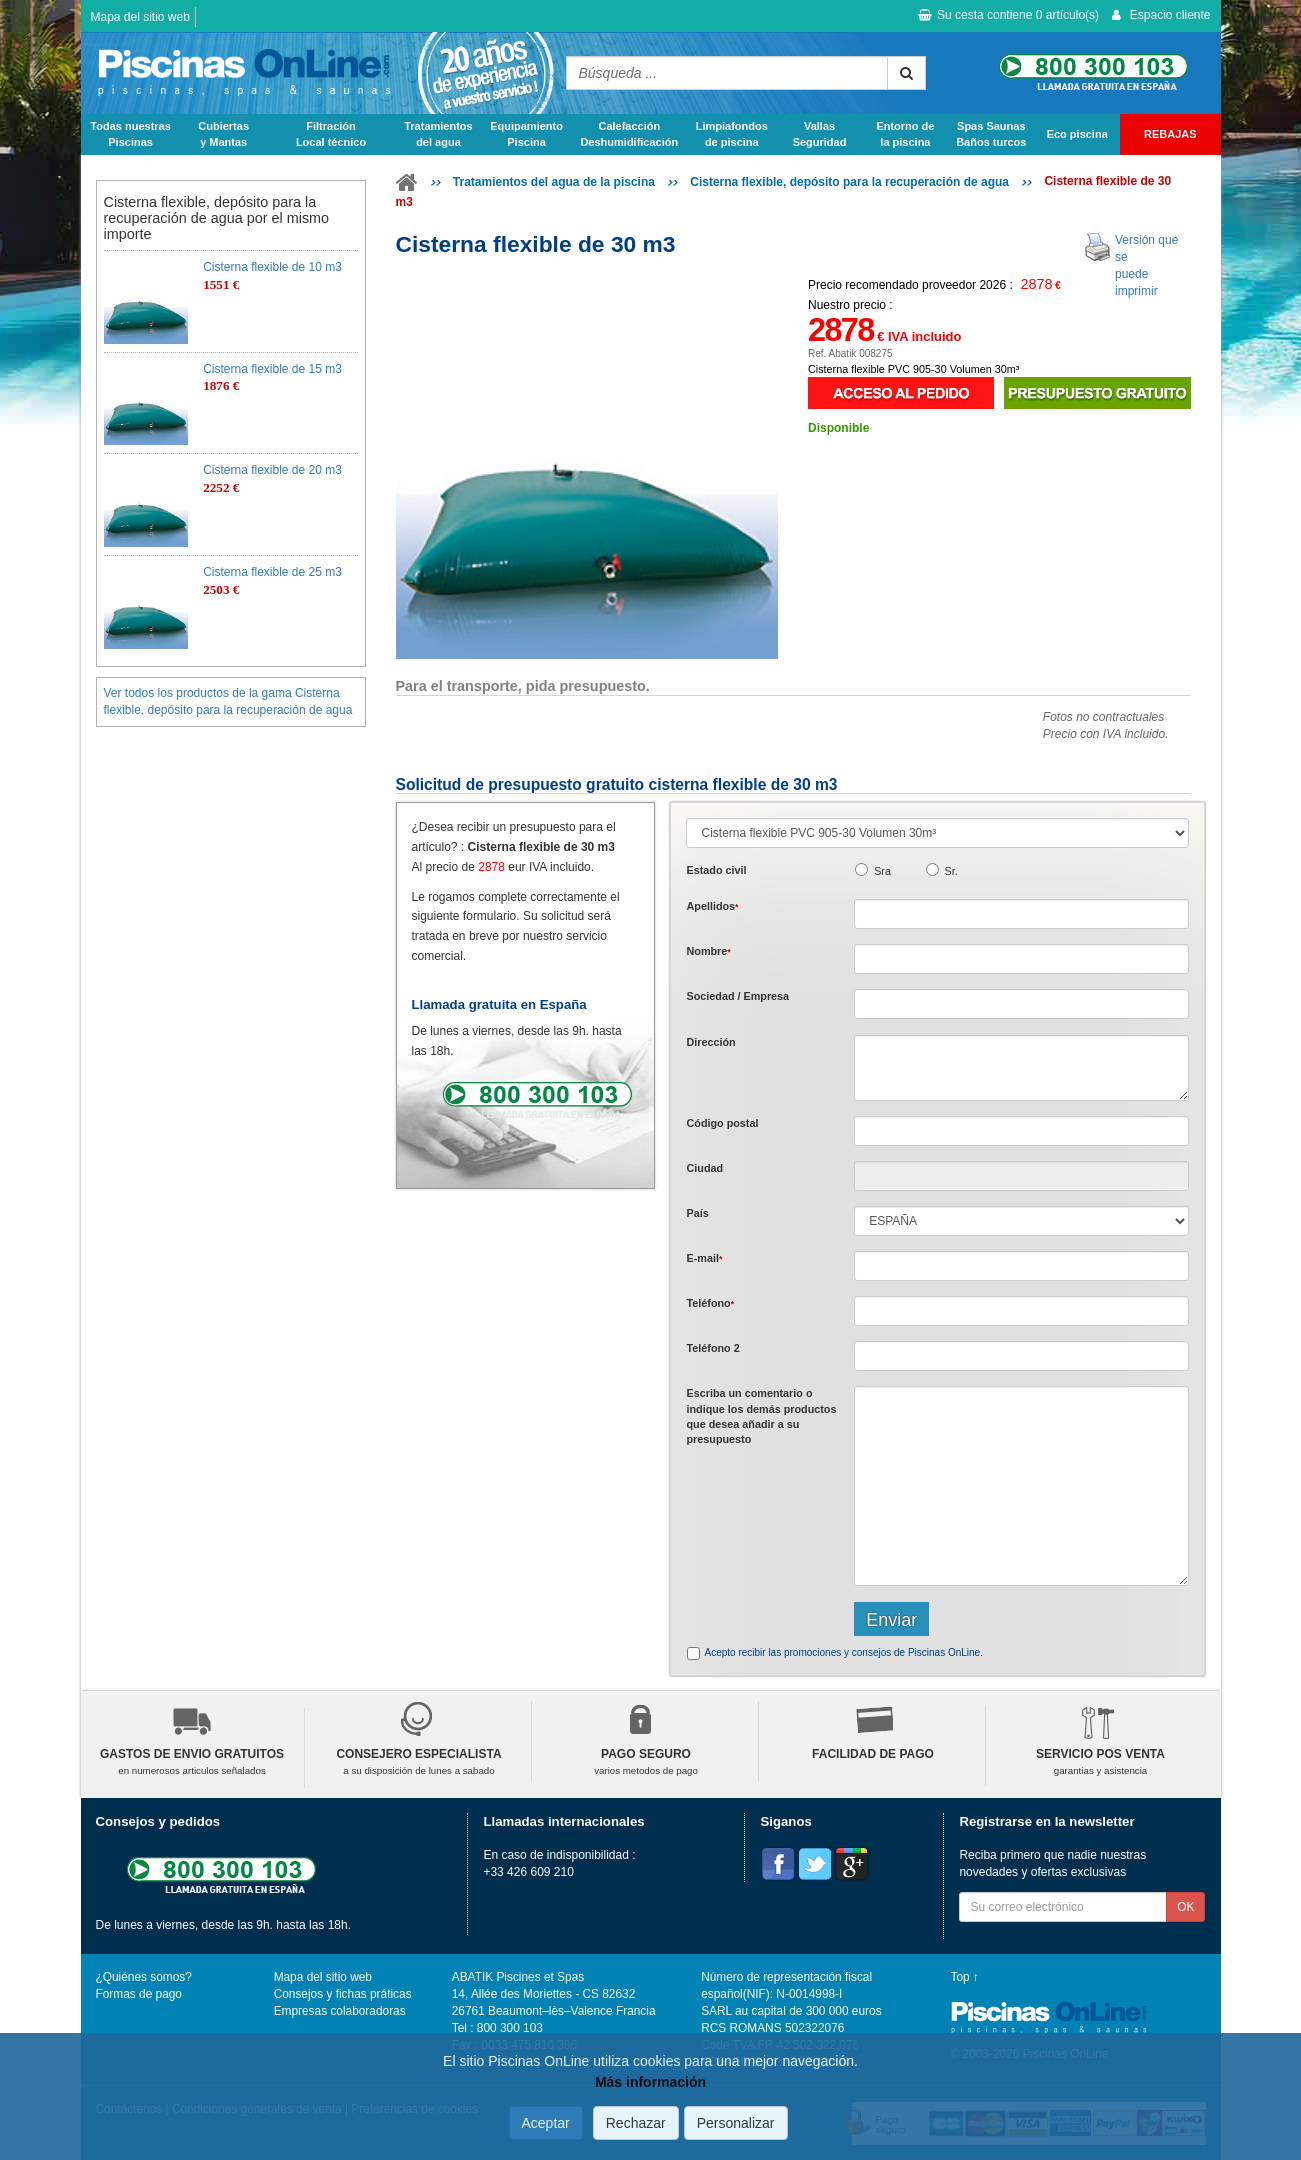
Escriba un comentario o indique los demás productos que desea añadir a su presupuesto (761, 1416)
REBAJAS (1170, 134)
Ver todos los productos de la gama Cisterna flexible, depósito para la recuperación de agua (228, 701)
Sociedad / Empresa (737, 996)
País (697, 1213)
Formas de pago (139, 1994)
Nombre (708, 951)
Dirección (710, 1042)
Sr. (951, 871)
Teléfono (710, 1303)
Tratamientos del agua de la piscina (554, 182)
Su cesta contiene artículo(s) (1008, 15)
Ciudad (704, 1168)
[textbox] (1021, 1131)
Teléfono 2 (712, 1348)
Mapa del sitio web (140, 17)
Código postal (722, 1123)
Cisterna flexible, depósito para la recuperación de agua (849, 182)
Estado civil (716, 870)
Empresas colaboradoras (340, 2011)
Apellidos (712, 906)
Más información (650, 2082)
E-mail (704, 1258)
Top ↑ (965, 1977)
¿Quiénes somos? (144, 1977)
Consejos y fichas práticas (343, 1994)
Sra (882, 871)
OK (1185, 1907)
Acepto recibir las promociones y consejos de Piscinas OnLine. (843, 1652)
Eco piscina (1077, 134)
